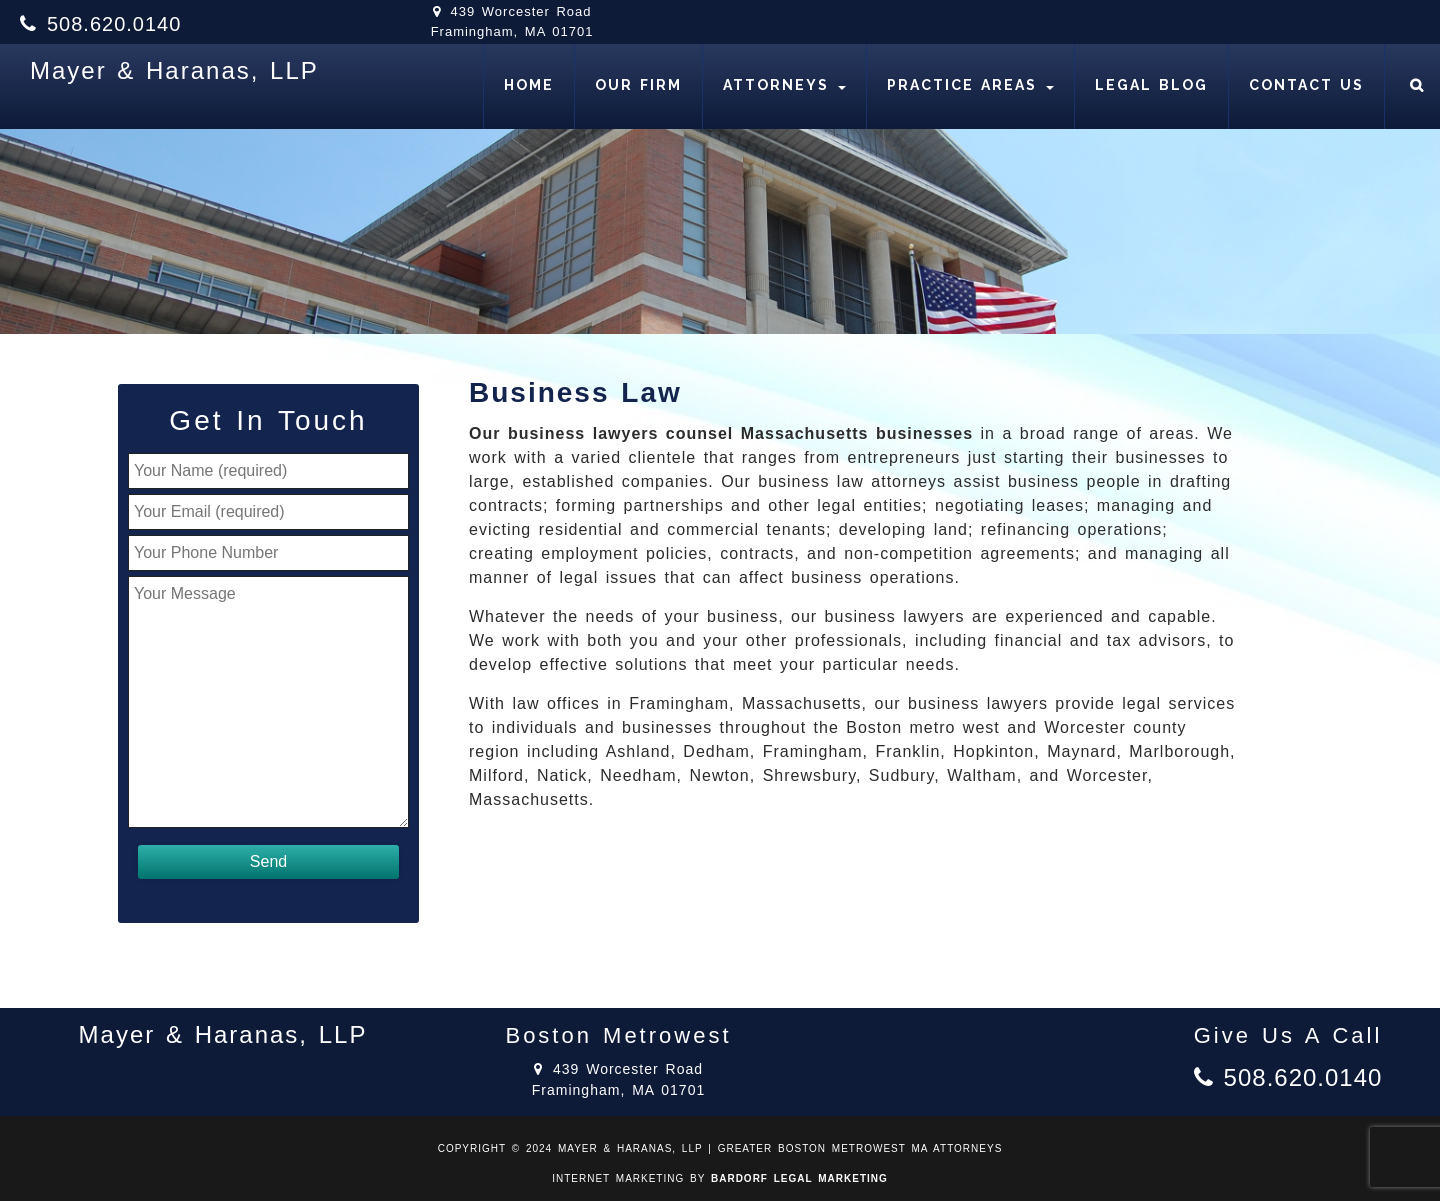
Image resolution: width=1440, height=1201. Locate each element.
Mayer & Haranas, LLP (174, 70)
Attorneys (784, 85)
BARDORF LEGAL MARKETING (799, 1178)
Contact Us (1306, 85)
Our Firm (638, 85)
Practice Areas (970, 85)
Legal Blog (1151, 85)
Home (529, 85)
